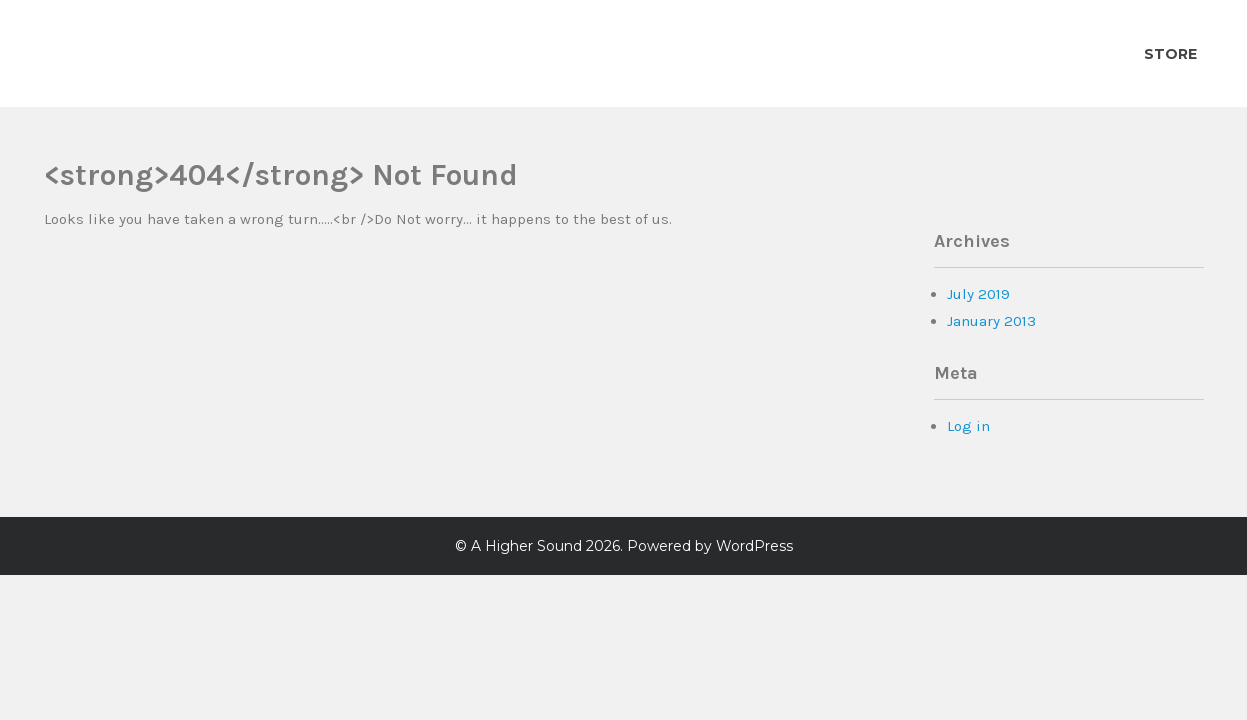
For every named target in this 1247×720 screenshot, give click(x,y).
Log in (968, 426)
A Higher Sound (526, 546)
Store (1170, 54)
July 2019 (978, 294)
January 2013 (991, 321)
